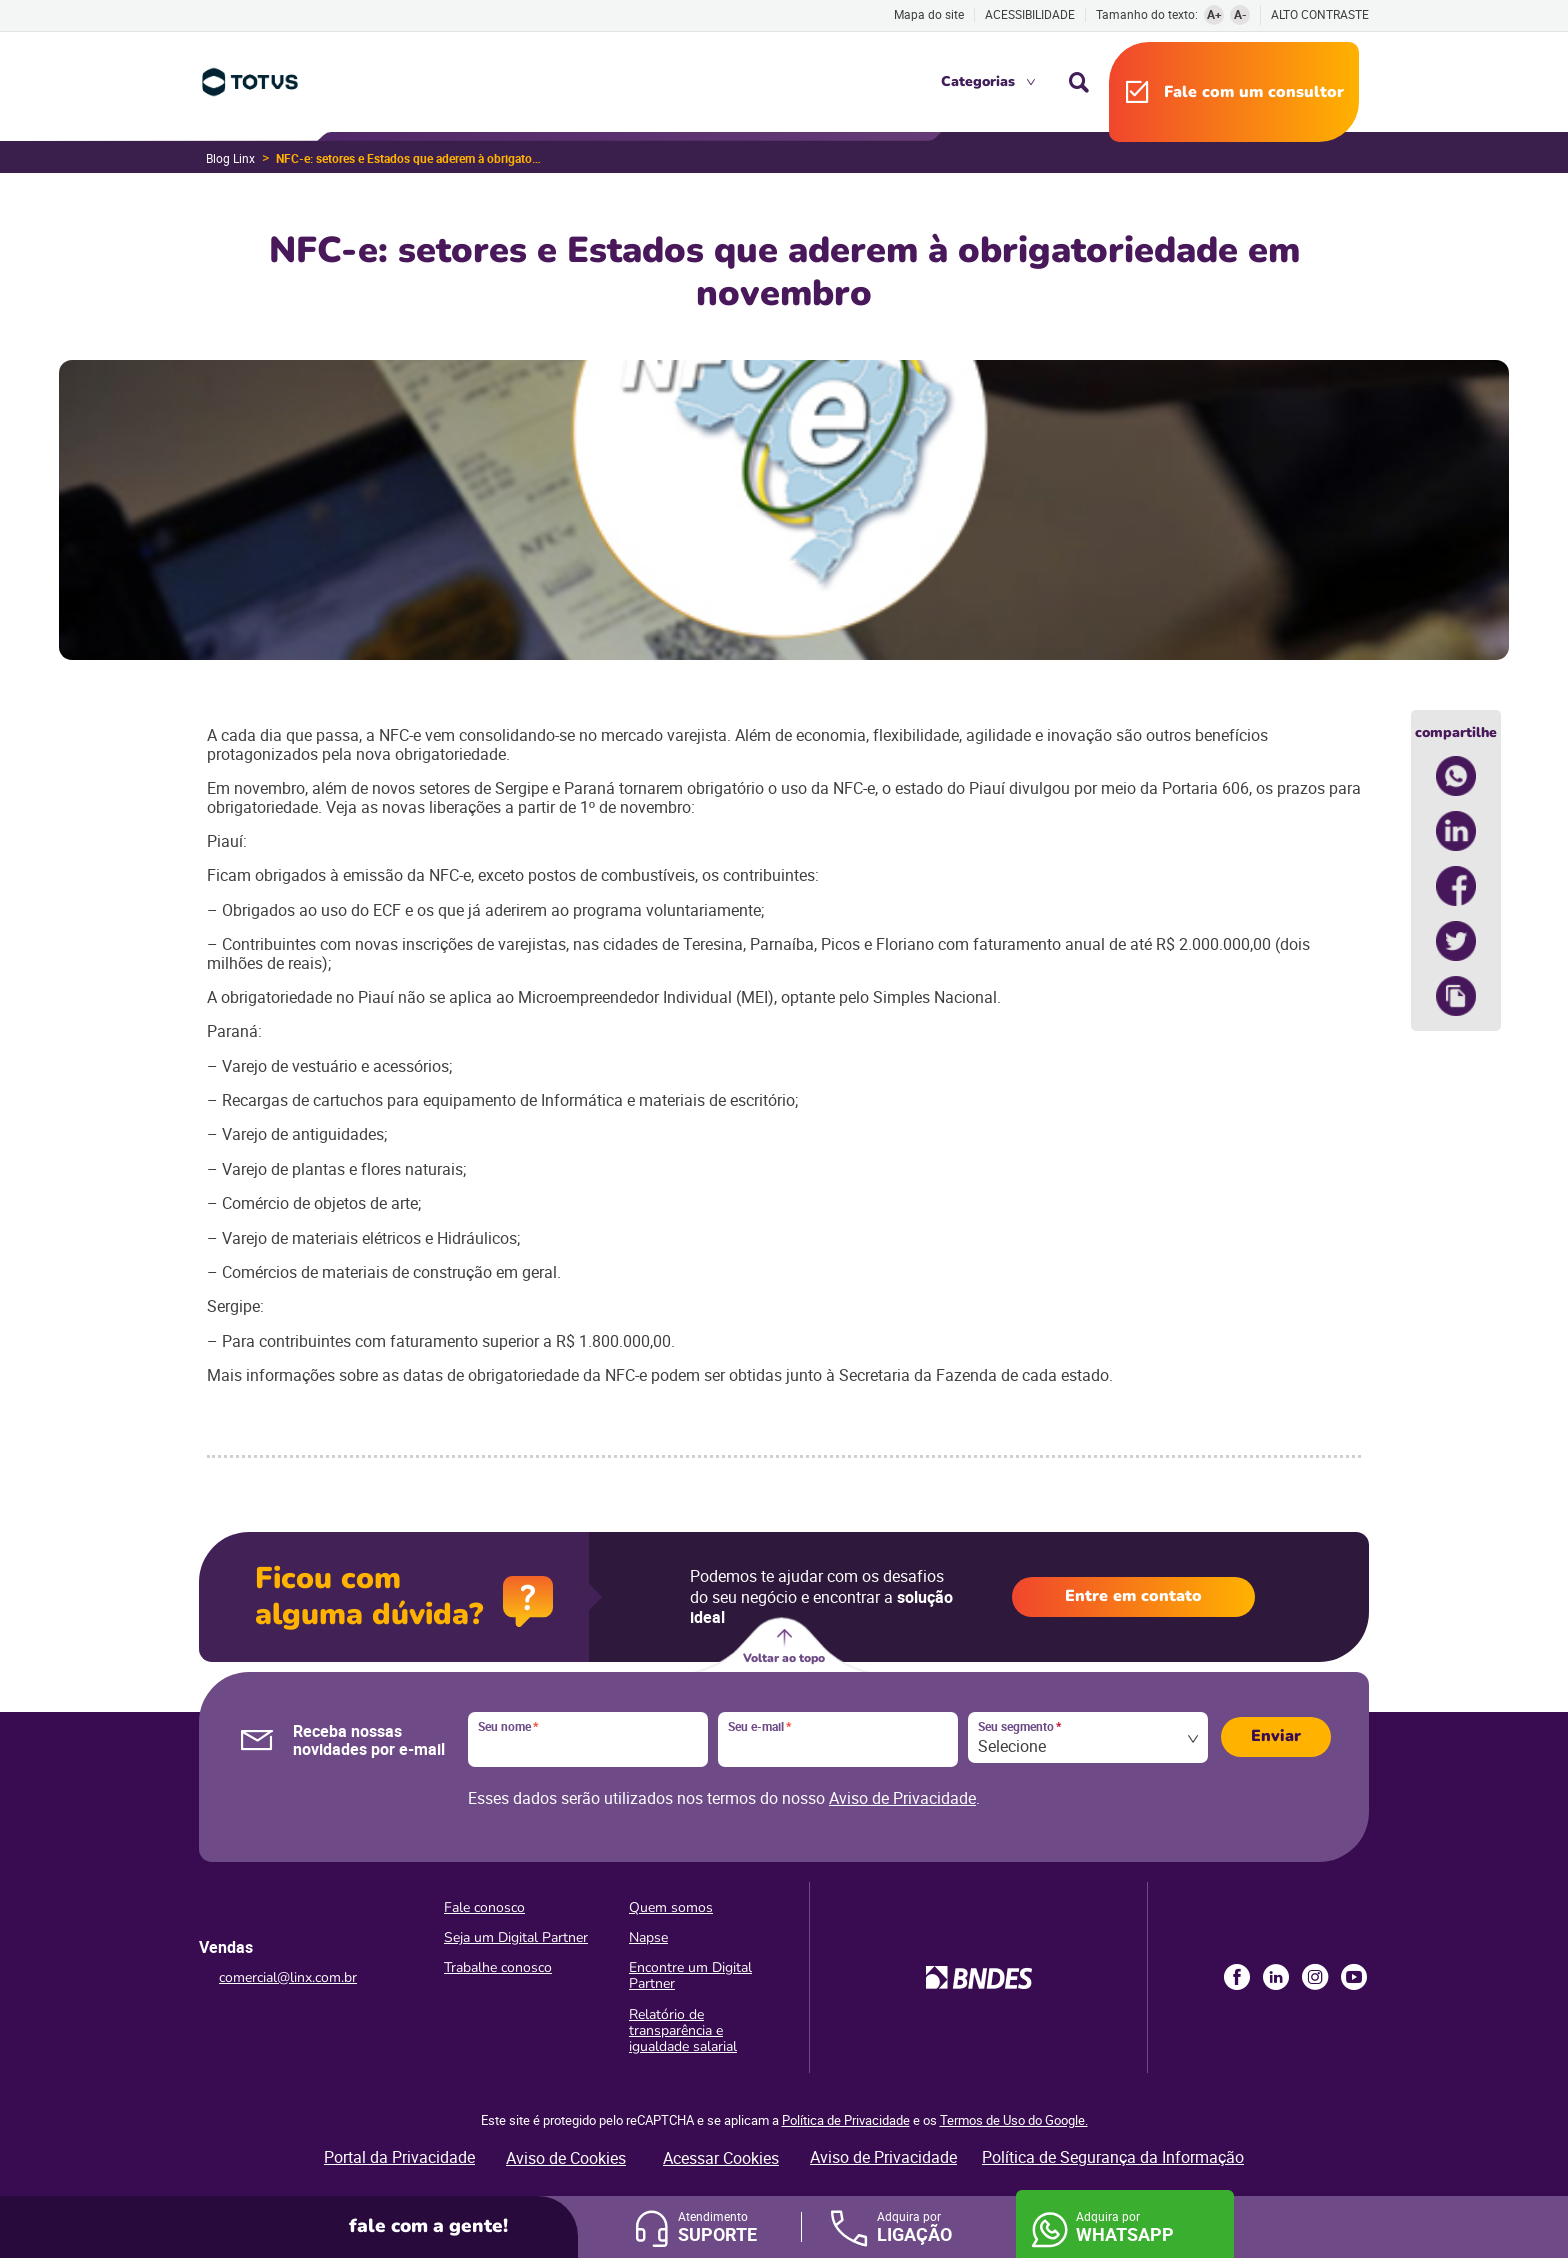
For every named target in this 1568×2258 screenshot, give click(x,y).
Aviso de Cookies (566, 2158)
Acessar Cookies (721, 2158)
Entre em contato (1133, 1596)
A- (1240, 14)
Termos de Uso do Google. (1014, 2120)
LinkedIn (1276, 1977)
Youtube (1354, 1977)
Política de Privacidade (846, 2120)
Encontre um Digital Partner (690, 1975)
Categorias (978, 81)
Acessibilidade (1030, 14)
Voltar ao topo (784, 1658)
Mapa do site (929, 14)
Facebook (1237, 1977)
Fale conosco (484, 1907)
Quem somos (671, 1907)
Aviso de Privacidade (902, 1798)
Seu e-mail (759, 1727)
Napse (648, 1937)
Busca (1079, 82)
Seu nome (508, 1727)
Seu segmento (1019, 1727)
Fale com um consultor (1254, 92)
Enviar (1276, 1736)
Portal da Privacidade (399, 2157)
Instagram (1315, 1977)
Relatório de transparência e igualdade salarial (683, 2030)
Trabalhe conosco (498, 1967)
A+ (1214, 14)
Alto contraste (1320, 14)
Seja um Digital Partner (516, 1937)
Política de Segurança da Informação (1113, 2157)
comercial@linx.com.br (288, 1977)
